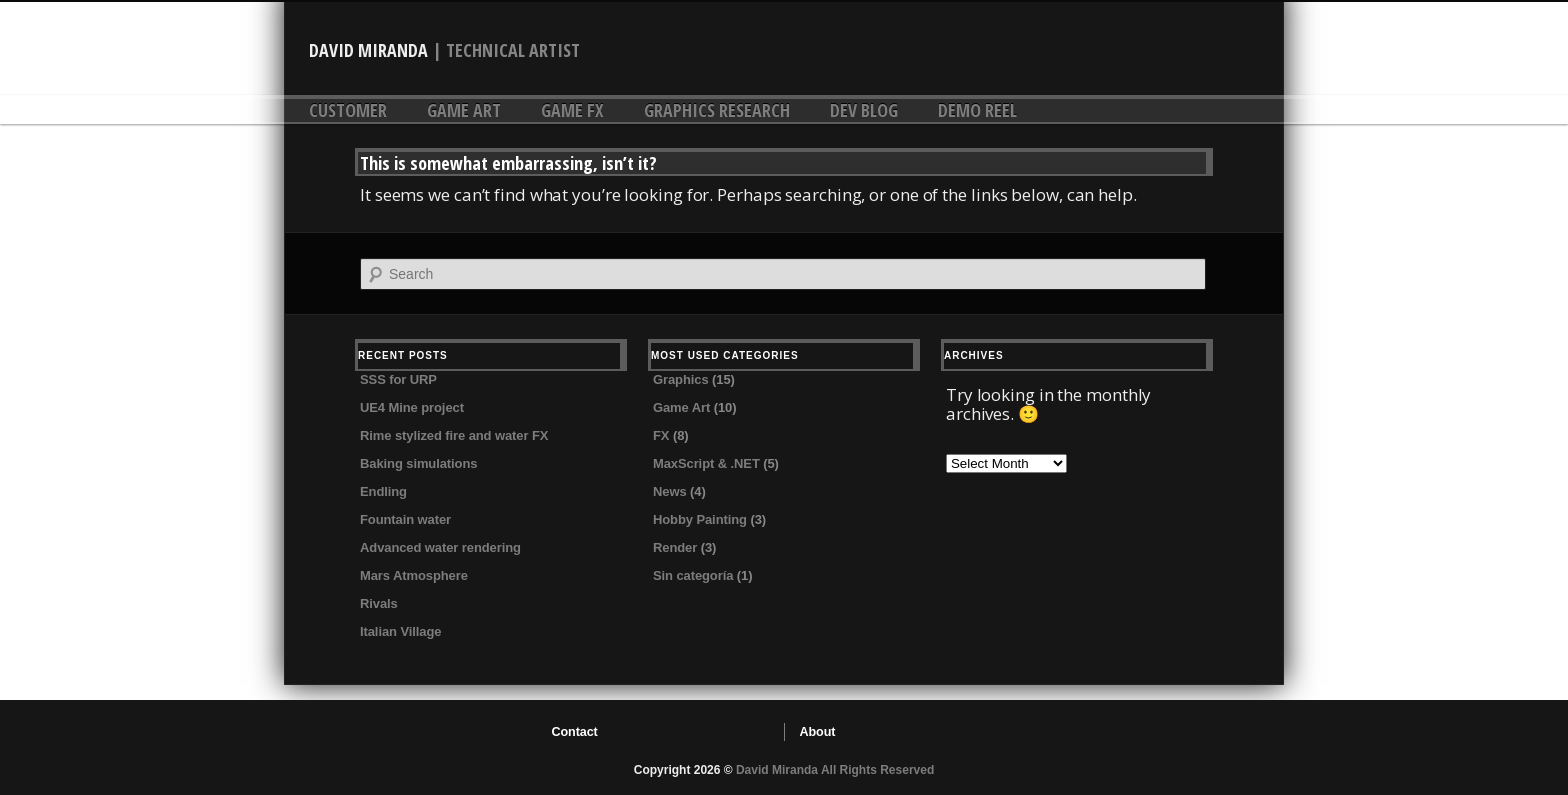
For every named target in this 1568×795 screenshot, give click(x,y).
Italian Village (400, 631)
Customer (348, 110)
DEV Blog (864, 110)
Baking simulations (418, 463)
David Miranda (368, 50)
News (670, 491)
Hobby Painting (700, 519)
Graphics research (717, 110)
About (818, 732)
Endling (383, 491)
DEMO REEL (977, 110)
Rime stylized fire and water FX (454, 435)
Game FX (572, 110)
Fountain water (405, 519)
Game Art (464, 110)
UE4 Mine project (412, 407)
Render (675, 547)
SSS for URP (398, 379)
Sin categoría (693, 575)
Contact (575, 732)
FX (661, 435)
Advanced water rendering (440, 547)
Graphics (681, 379)
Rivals (379, 603)
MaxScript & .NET (706, 463)
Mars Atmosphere (414, 575)
